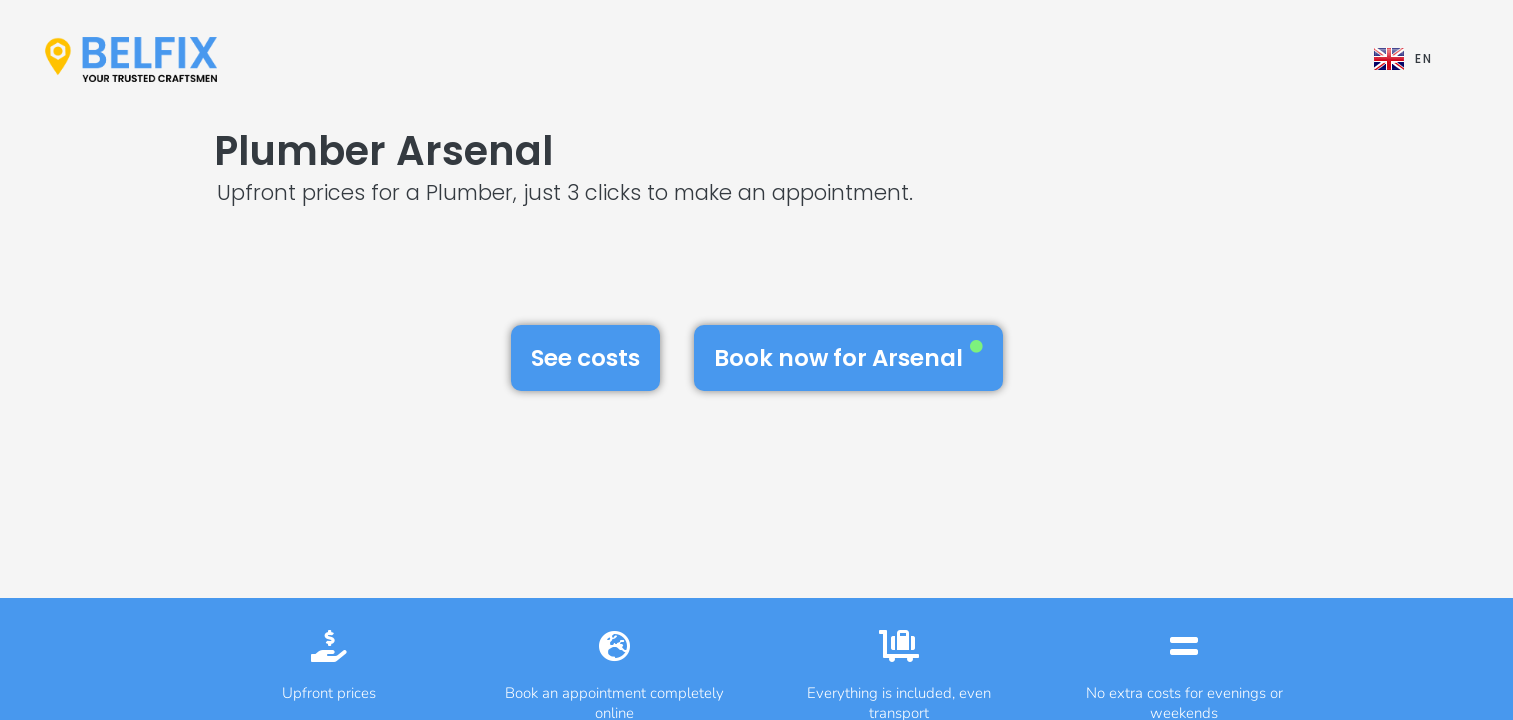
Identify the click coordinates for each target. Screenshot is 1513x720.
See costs (585, 358)
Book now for (848, 357)
